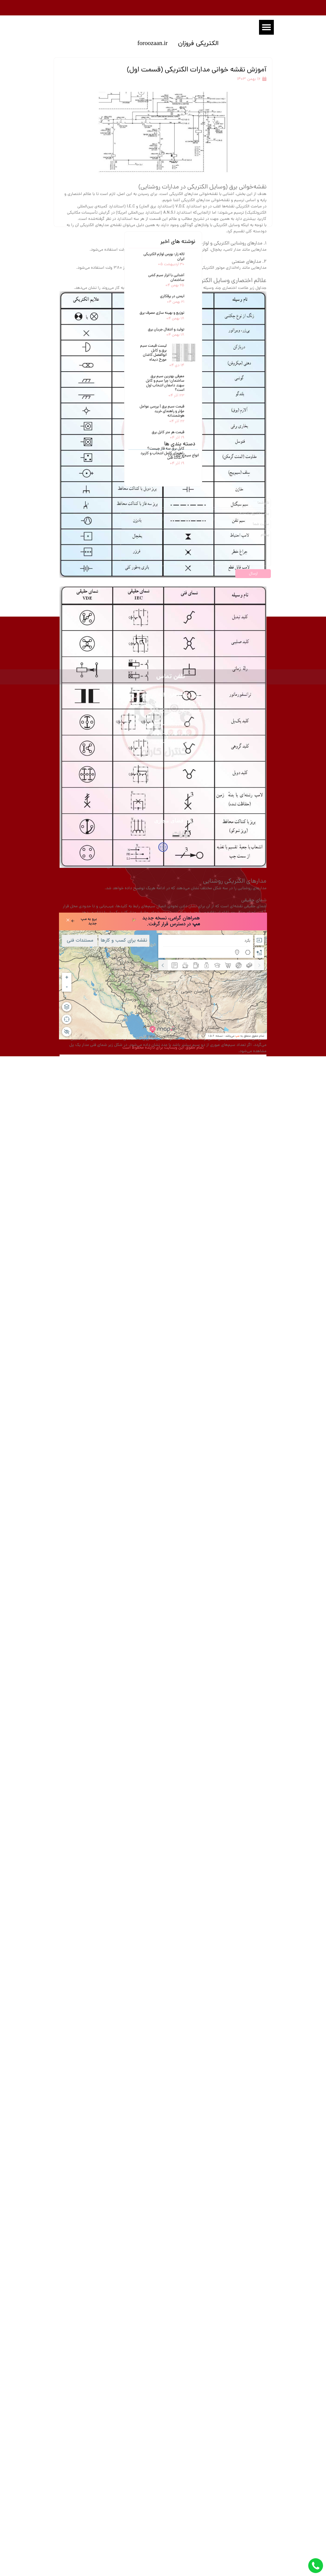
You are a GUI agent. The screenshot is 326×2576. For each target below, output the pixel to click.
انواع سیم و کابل (183, 2020)
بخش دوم (230, 1691)
